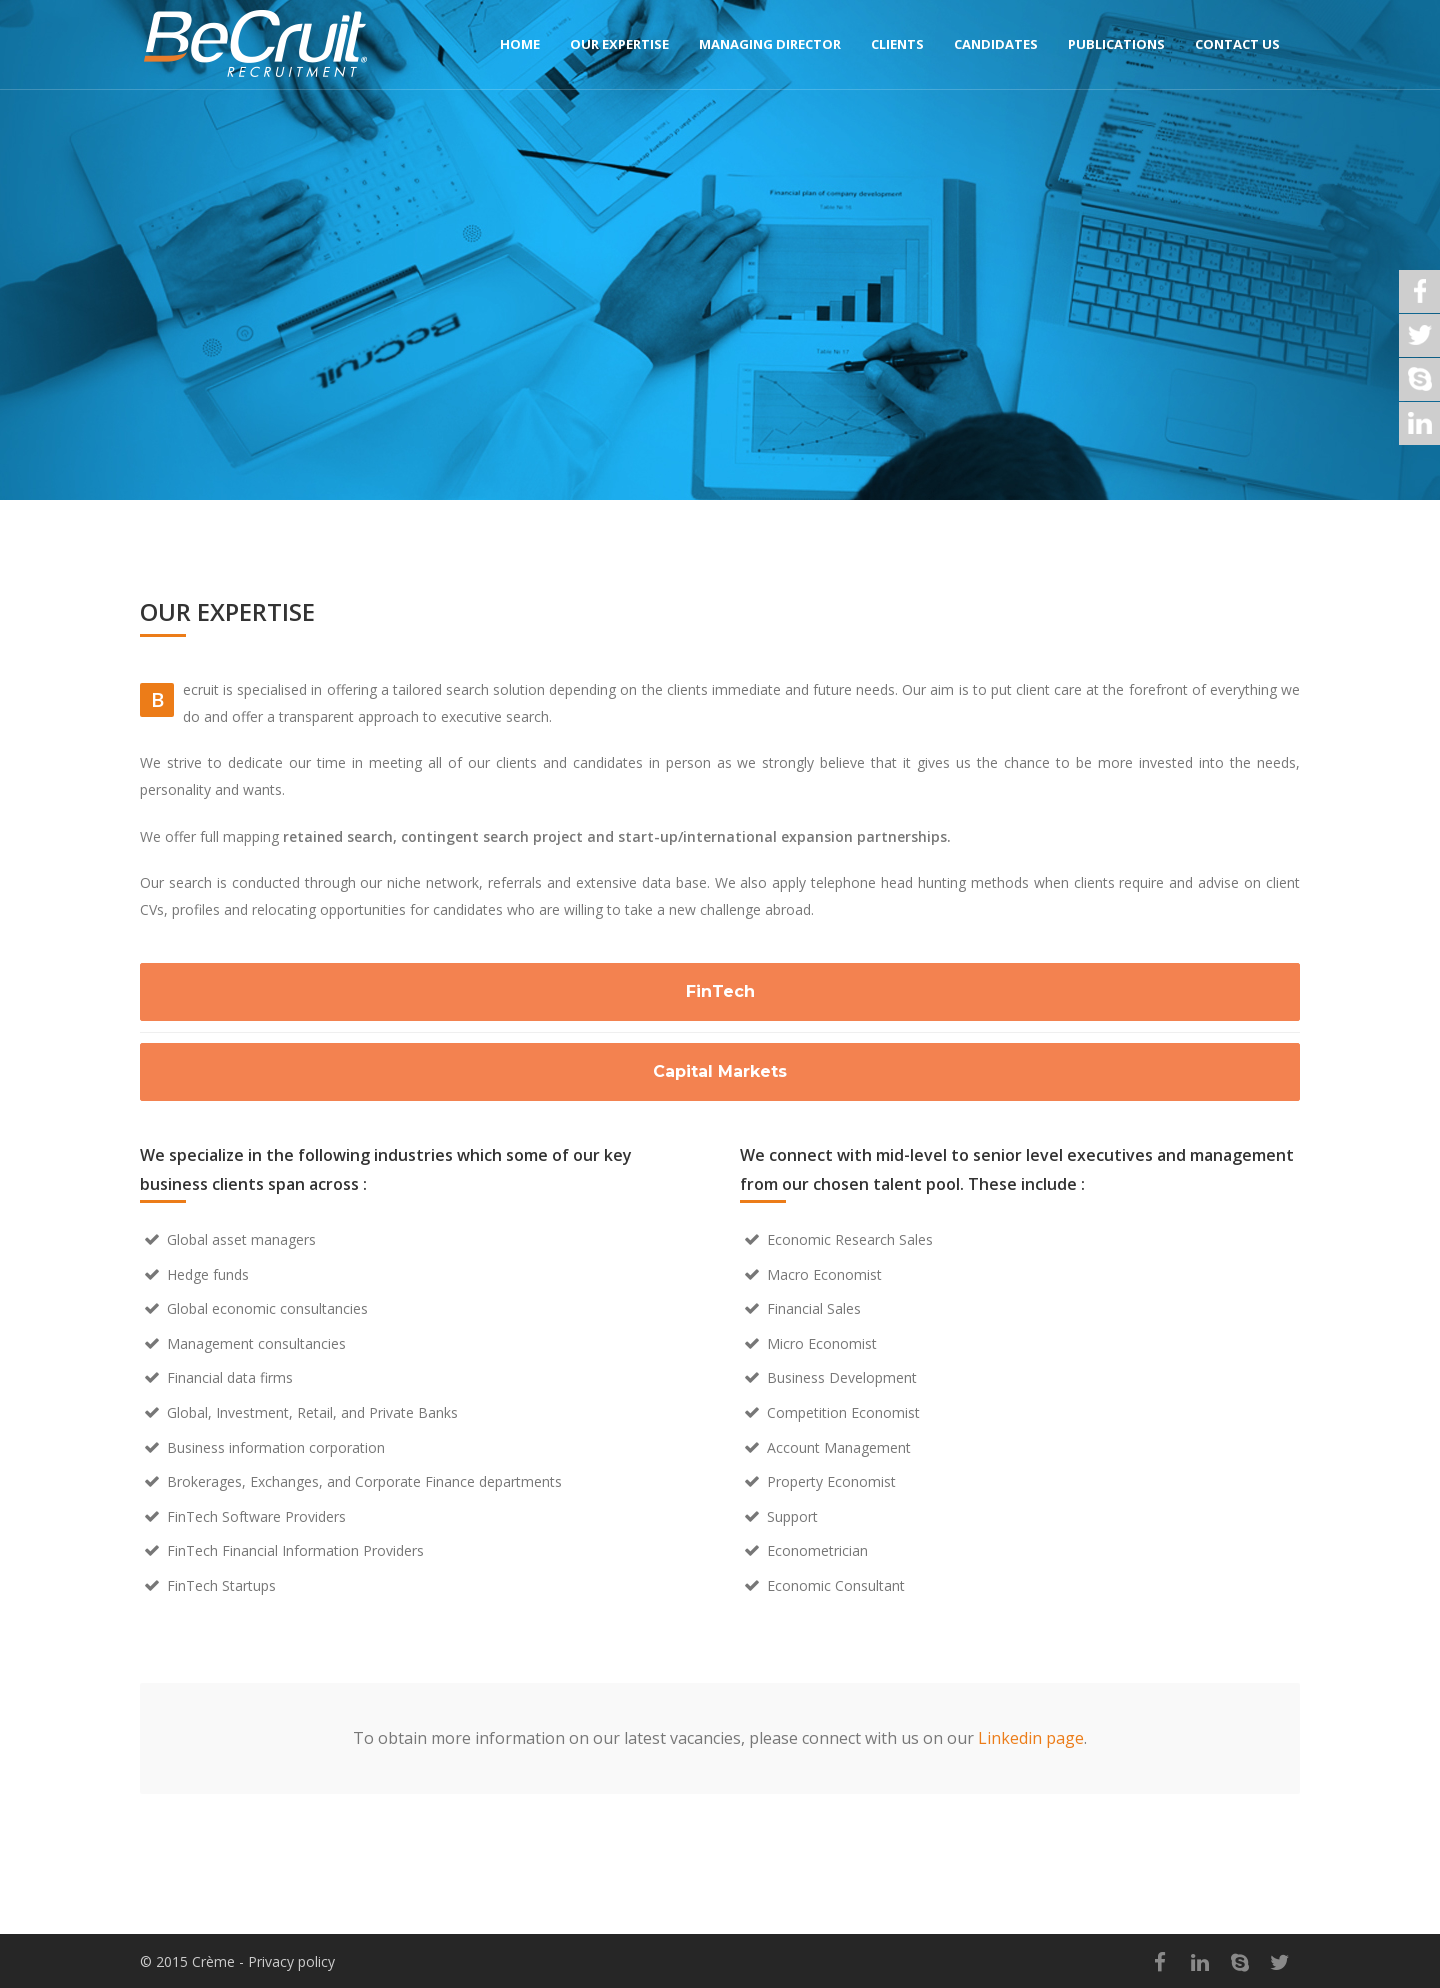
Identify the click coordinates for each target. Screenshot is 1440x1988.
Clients (897, 44)
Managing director (770, 44)
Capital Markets (720, 1071)
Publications (1116, 44)
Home (520, 44)
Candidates (996, 44)
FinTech (720, 991)
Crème (213, 1961)
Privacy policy (291, 1961)
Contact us (1237, 44)
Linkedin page (1031, 1738)
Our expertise (619, 44)
